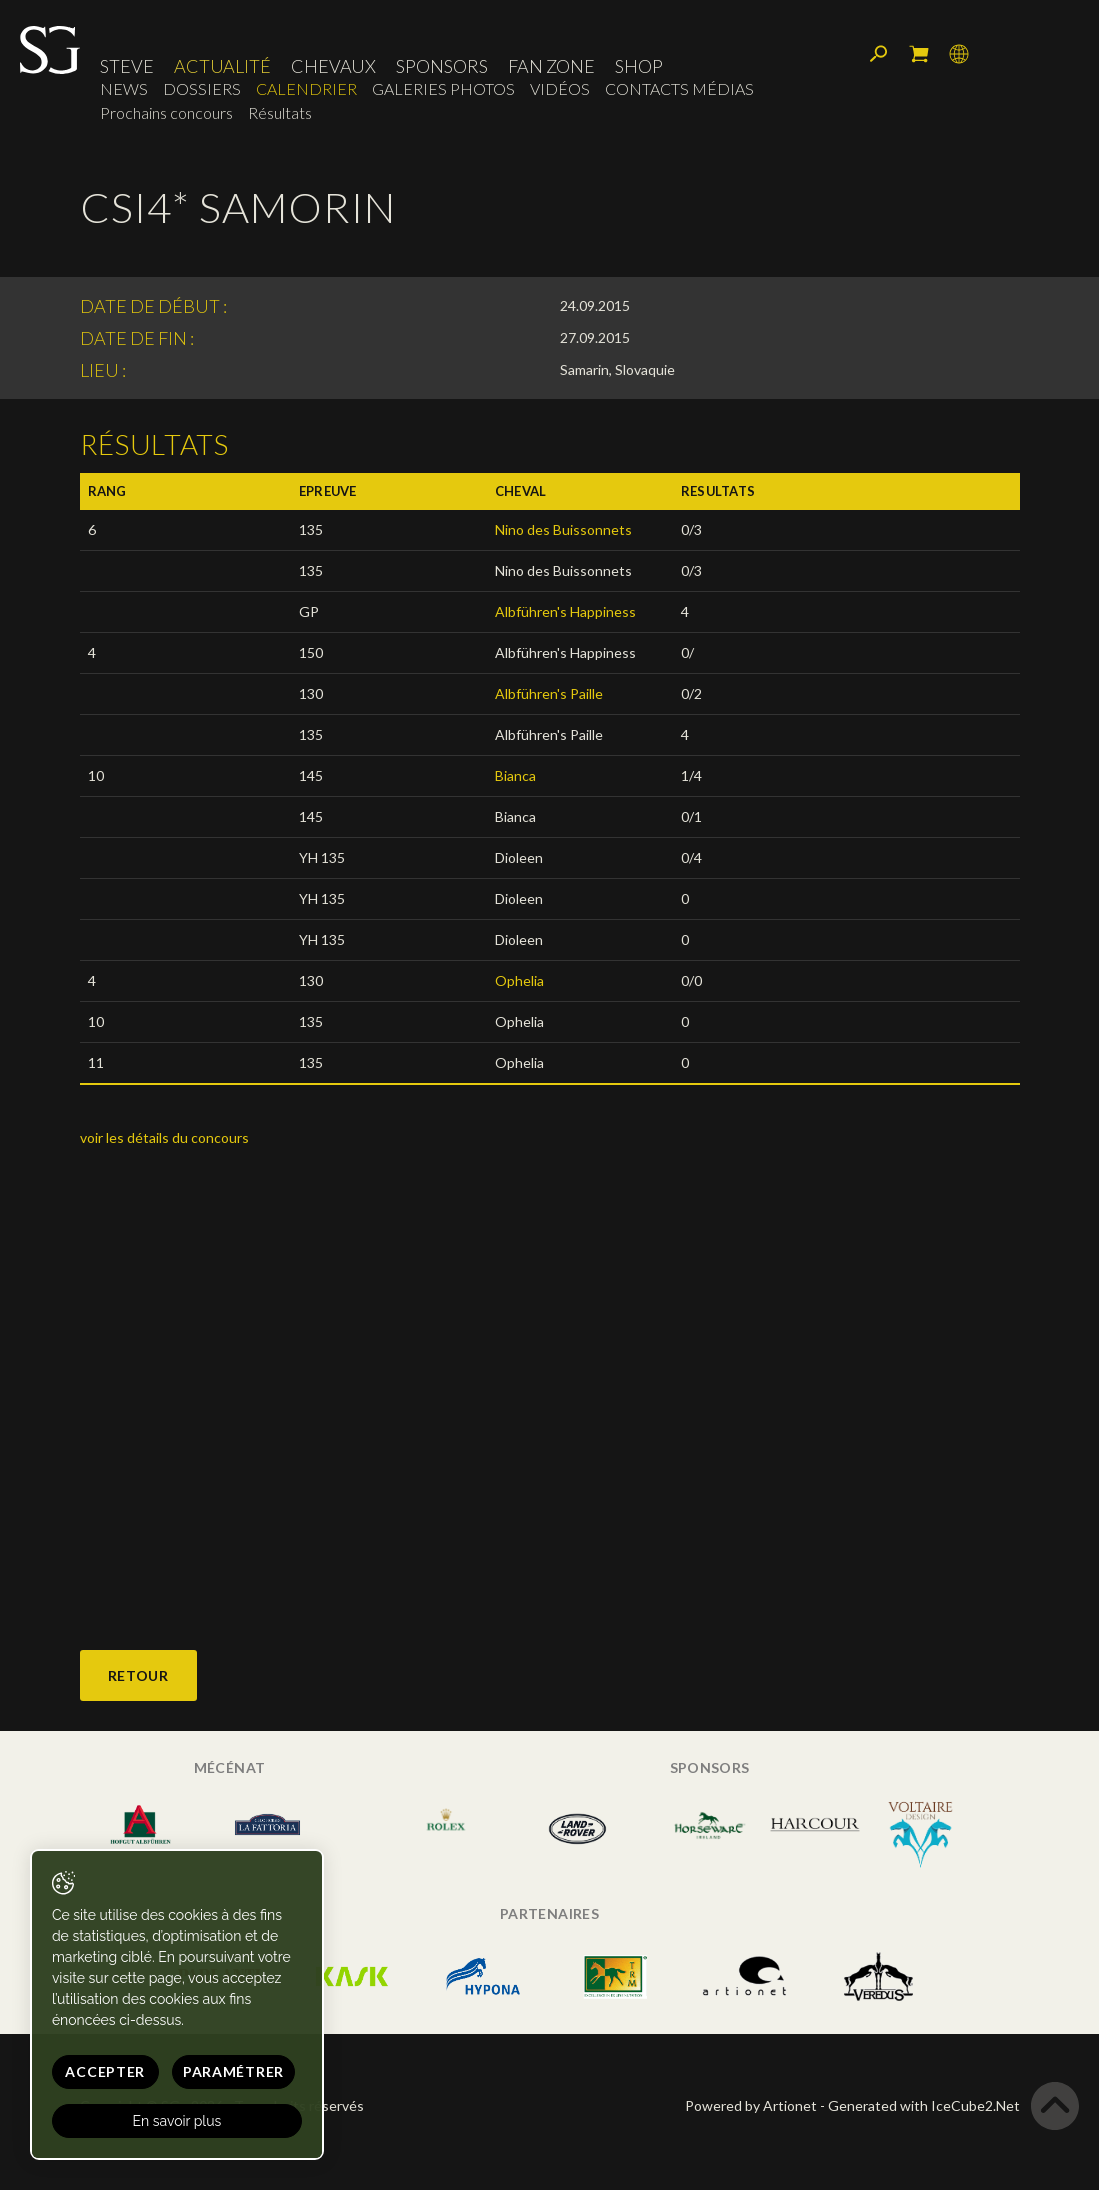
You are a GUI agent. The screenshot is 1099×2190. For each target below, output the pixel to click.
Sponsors (442, 67)
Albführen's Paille (550, 693)
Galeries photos (443, 89)
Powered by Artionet (751, 2105)
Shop (639, 67)
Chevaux (333, 67)
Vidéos (560, 89)
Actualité (222, 67)
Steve (127, 67)
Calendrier (306, 89)
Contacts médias (679, 89)
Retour (138, 1675)
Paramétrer (229, 2071)
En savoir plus (175, 2121)
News (124, 89)
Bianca (515, 775)
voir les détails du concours (164, 1137)
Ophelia (519, 980)
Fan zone (551, 67)
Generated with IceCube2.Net (924, 2105)
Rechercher (879, 55)
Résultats (280, 113)
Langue (959, 55)
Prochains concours (166, 113)
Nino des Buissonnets (563, 529)
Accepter (103, 2071)
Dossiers (202, 89)
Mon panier (919, 55)
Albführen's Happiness (565, 611)
